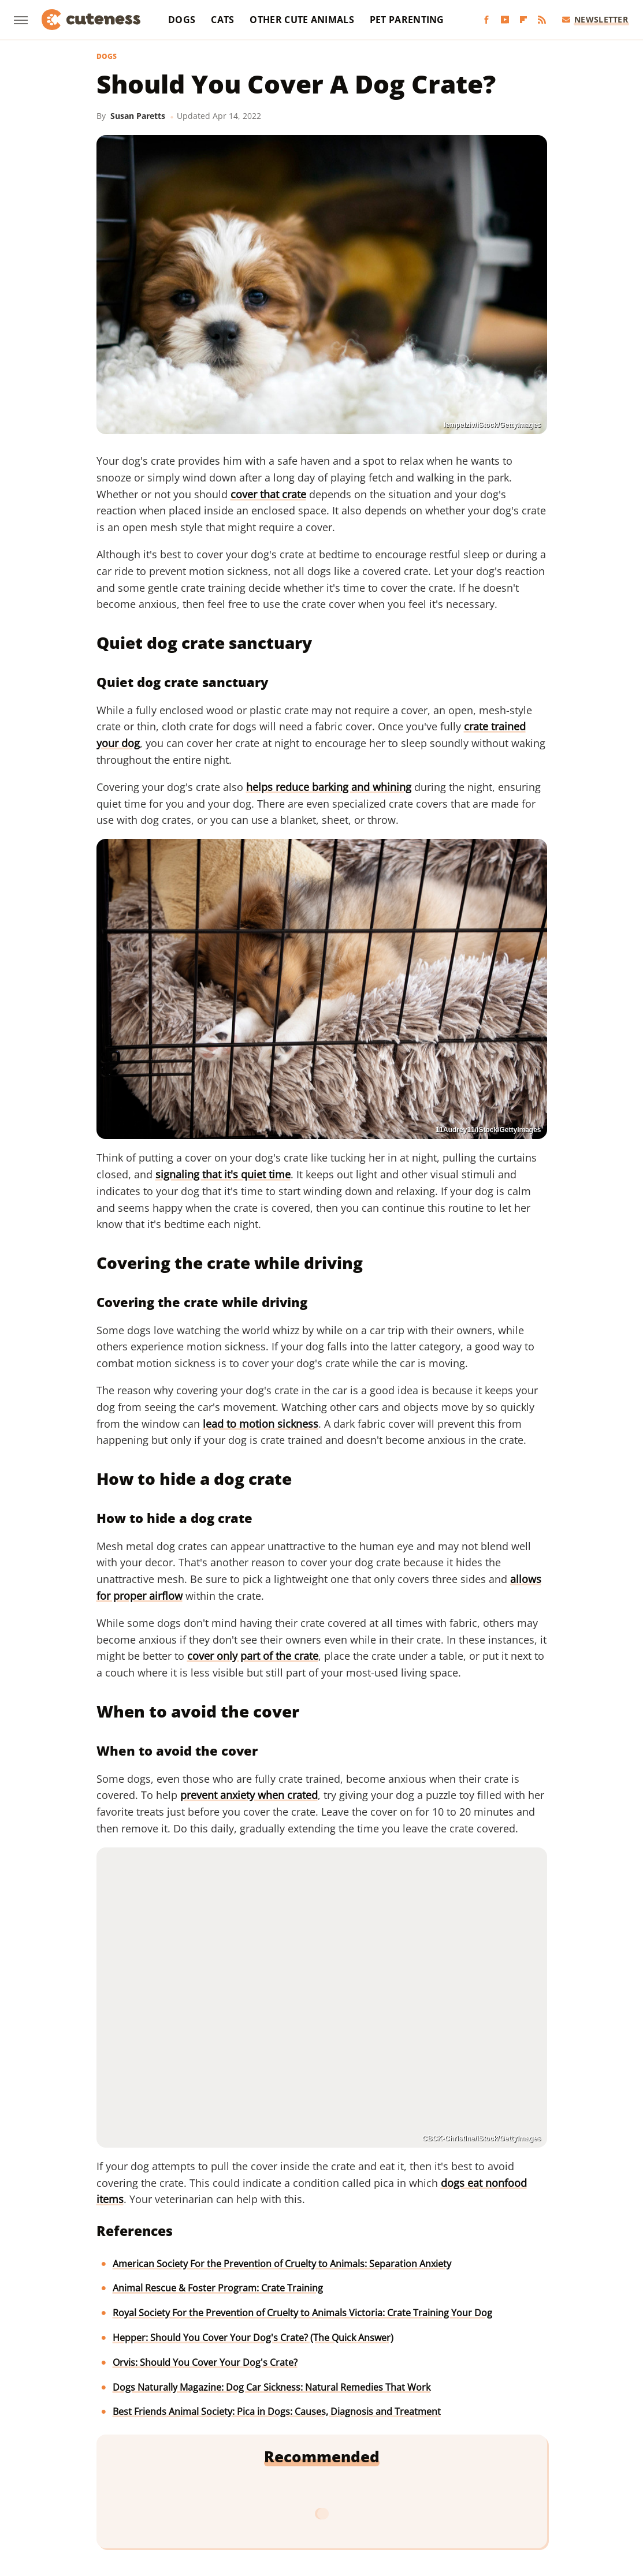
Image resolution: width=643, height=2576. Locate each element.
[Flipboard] (523, 19)
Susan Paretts (137, 115)
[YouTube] (504, 19)
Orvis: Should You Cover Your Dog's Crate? (205, 2362)
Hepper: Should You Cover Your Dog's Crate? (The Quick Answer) (253, 2337)
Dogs (181, 19)
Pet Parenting (407, 19)
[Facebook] (486, 19)
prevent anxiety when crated (249, 1795)
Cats (222, 19)
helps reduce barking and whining (328, 787)
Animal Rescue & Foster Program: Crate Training (218, 2288)
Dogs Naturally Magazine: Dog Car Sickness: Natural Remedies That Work (271, 2387)
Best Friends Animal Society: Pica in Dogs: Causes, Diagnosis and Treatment (277, 2411)
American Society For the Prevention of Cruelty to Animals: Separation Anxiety (282, 2263)
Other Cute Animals (302, 19)
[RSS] (541, 19)
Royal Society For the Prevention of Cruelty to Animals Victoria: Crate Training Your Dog (302, 2312)
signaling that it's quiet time (223, 1174)
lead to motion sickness (260, 1424)
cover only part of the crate (252, 1656)
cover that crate (268, 494)
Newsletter (595, 19)
